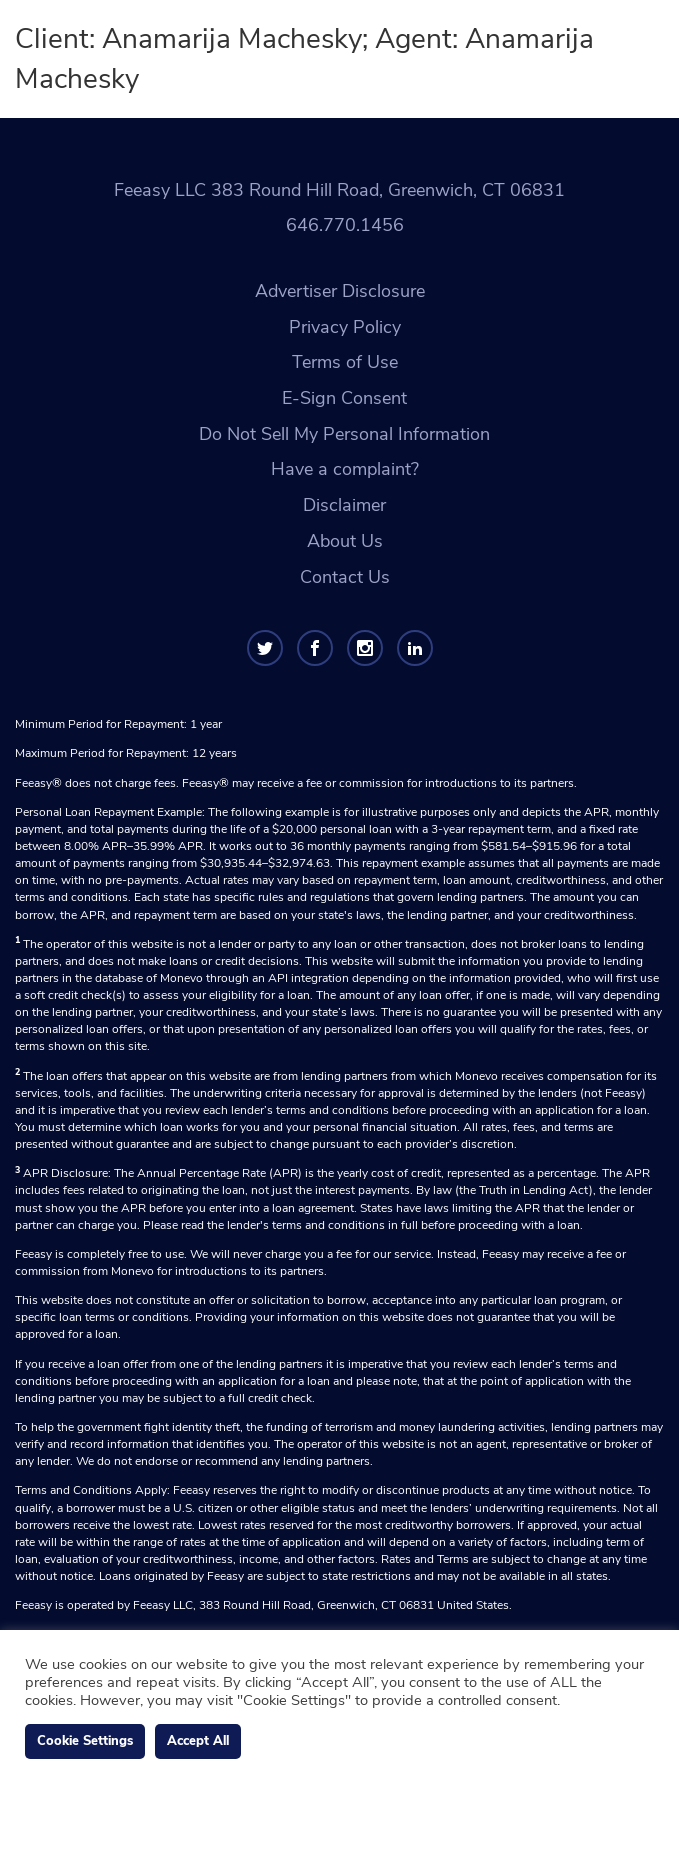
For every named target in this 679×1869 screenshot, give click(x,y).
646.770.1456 (345, 225)
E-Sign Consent (344, 398)
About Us (345, 541)
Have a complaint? (345, 469)
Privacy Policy (345, 327)
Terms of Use (345, 362)
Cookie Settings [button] (85, 1741)
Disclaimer (344, 505)
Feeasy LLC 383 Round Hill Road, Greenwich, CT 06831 (339, 190)
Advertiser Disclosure (340, 291)
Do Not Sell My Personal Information (344, 434)
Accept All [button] (198, 1741)
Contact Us (345, 577)
